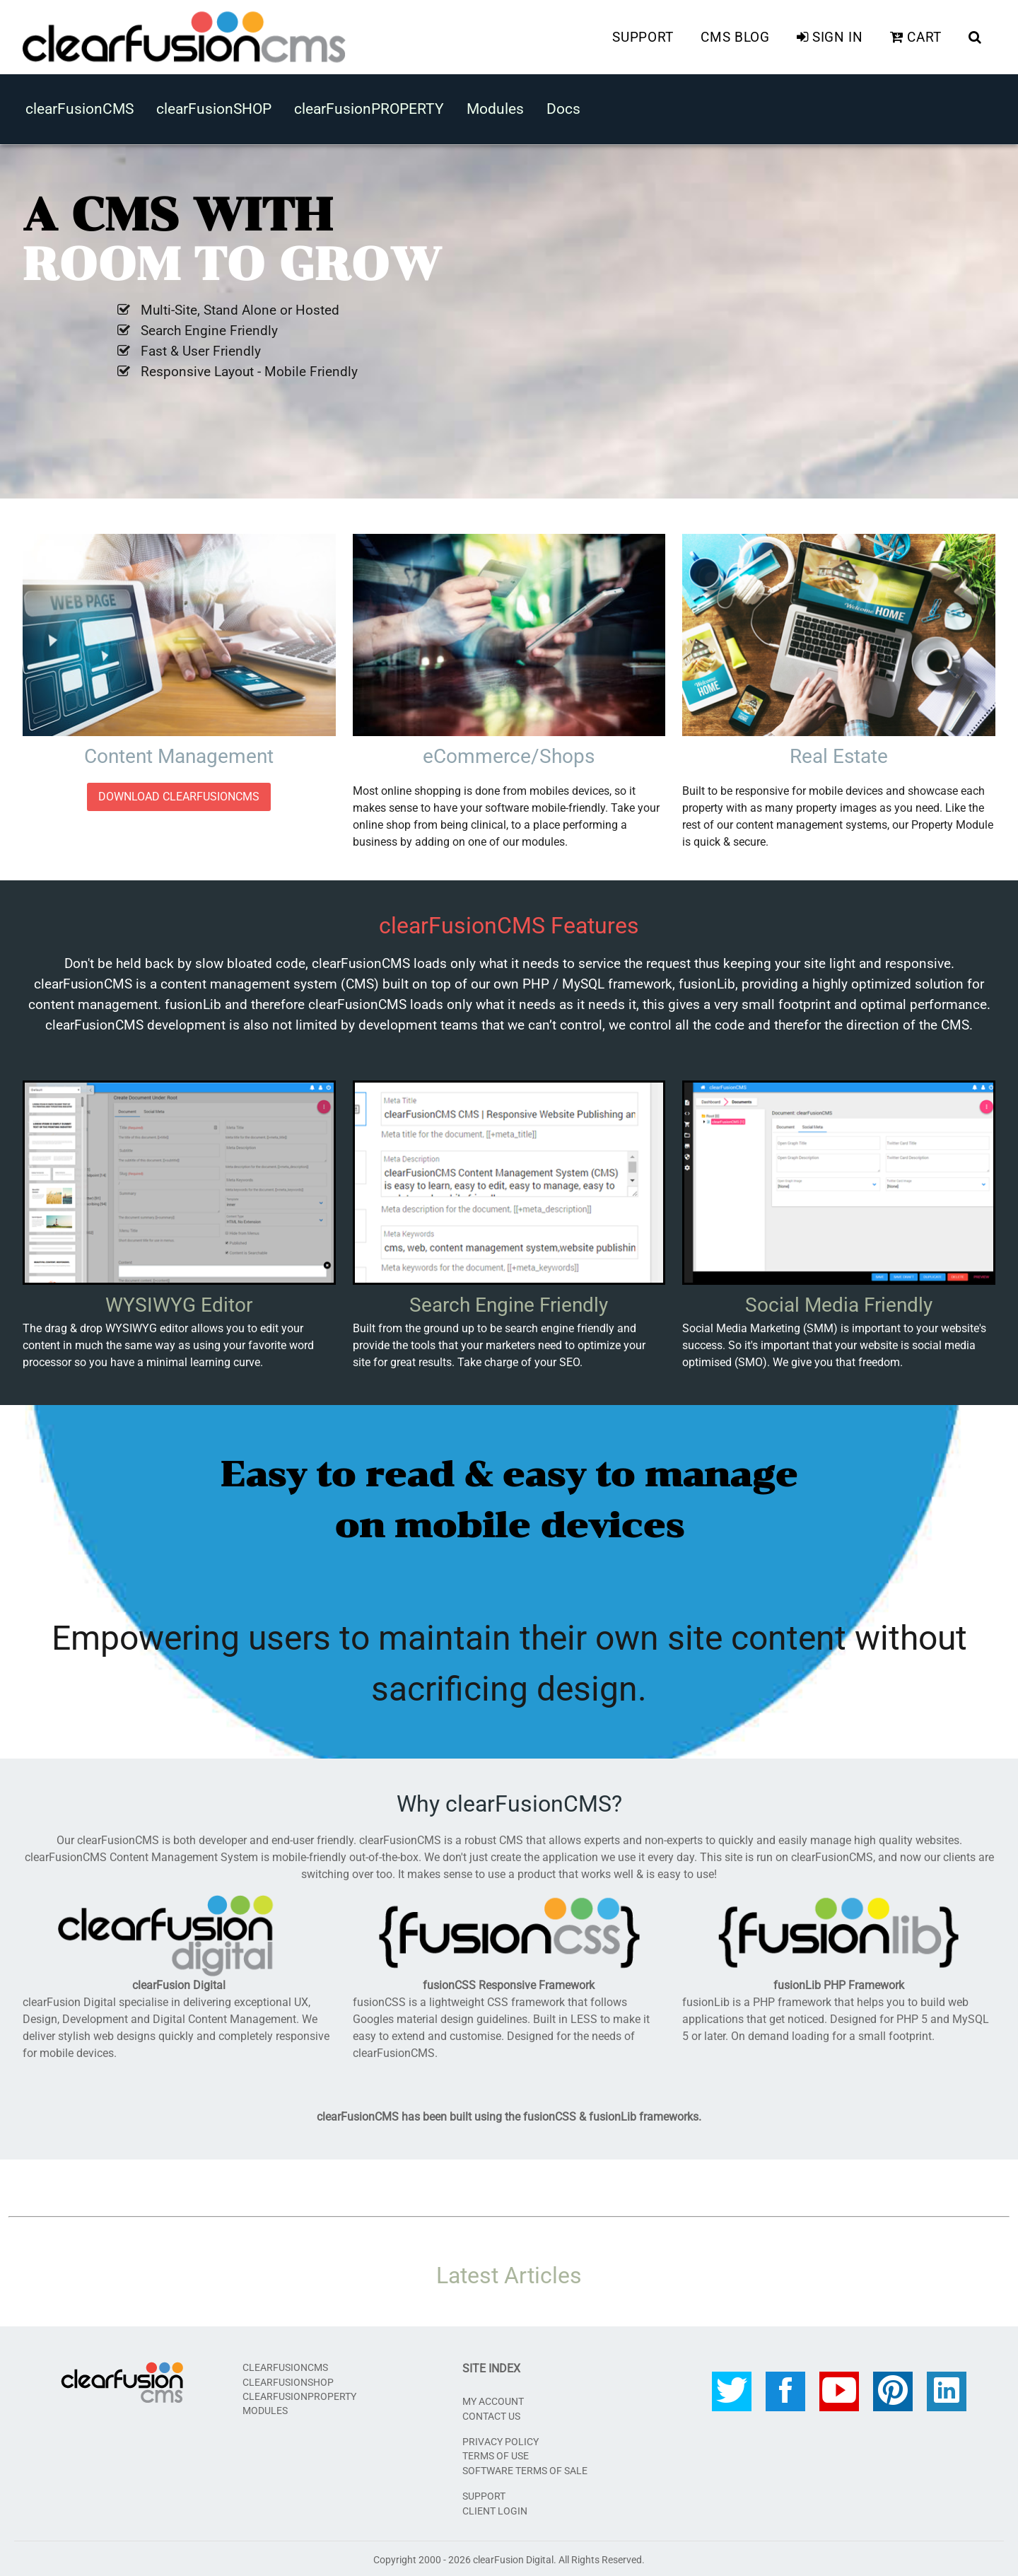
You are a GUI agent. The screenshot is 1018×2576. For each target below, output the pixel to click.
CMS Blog (735, 36)
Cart (916, 36)
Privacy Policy (500, 2439)
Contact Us (491, 2413)
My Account (493, 2399)
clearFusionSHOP (213, 106)
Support (642, 36)
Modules (495, 106)
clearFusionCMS (79, 106)
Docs (563, 106)
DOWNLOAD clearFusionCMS (178, 794)
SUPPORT (483, 2494)
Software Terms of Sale (524, 2468)
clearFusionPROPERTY (369, 106)
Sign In (830, 36)
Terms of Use (495, 2453)
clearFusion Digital (513, 2557)
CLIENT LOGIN (494, 2508)
